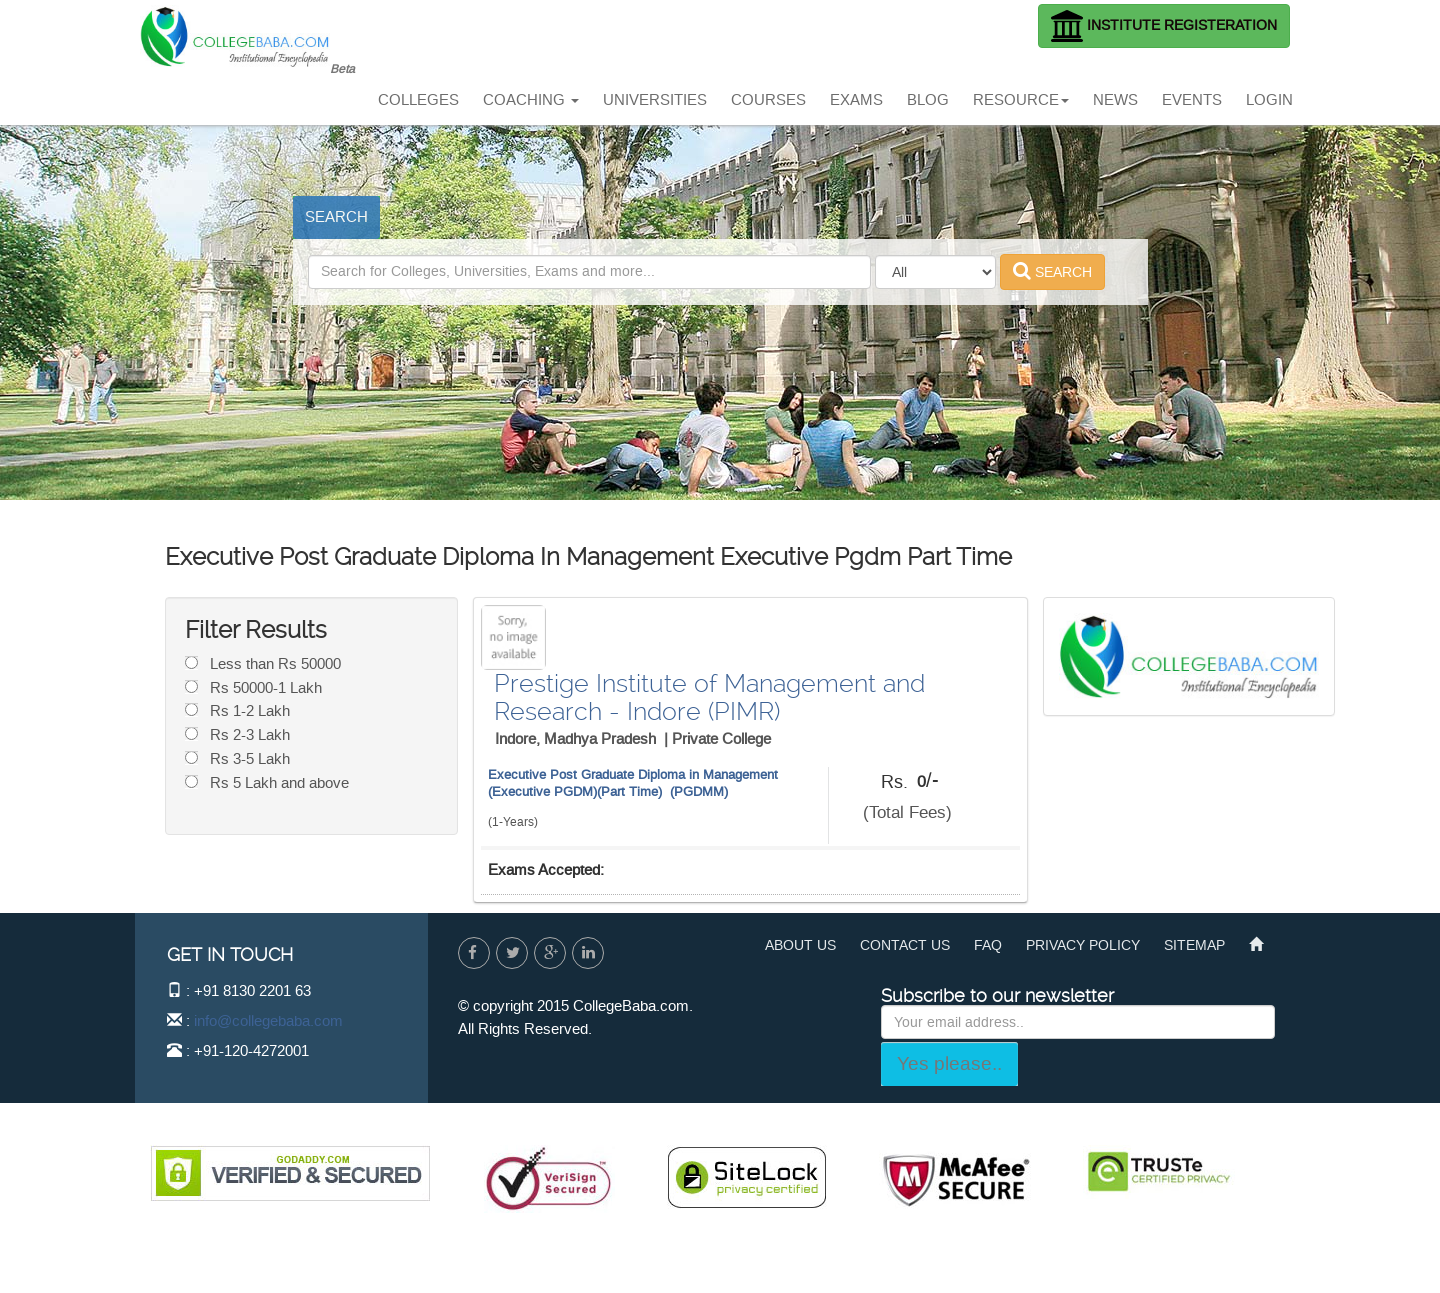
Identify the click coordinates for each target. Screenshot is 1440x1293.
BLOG (928, 100)
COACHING (531, 100)
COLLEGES (418, 100)
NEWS (1115, 100)
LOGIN (1269, 100)
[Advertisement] (724, 45)
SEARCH (336, 217)
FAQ (988, 945)
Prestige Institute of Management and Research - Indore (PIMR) (709, 697)
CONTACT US (905, 945)
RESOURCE (1021, 100)
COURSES (768, 100)
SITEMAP (1194, 945)
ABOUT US (800, 945)
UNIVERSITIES (655, 100)
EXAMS (856, 100)
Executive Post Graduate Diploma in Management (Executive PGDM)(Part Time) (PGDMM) (633, 783)
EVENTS (1192, 100)
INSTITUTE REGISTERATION (1164, 26)
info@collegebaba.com (268, 1021)
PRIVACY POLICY (1083, 945)
